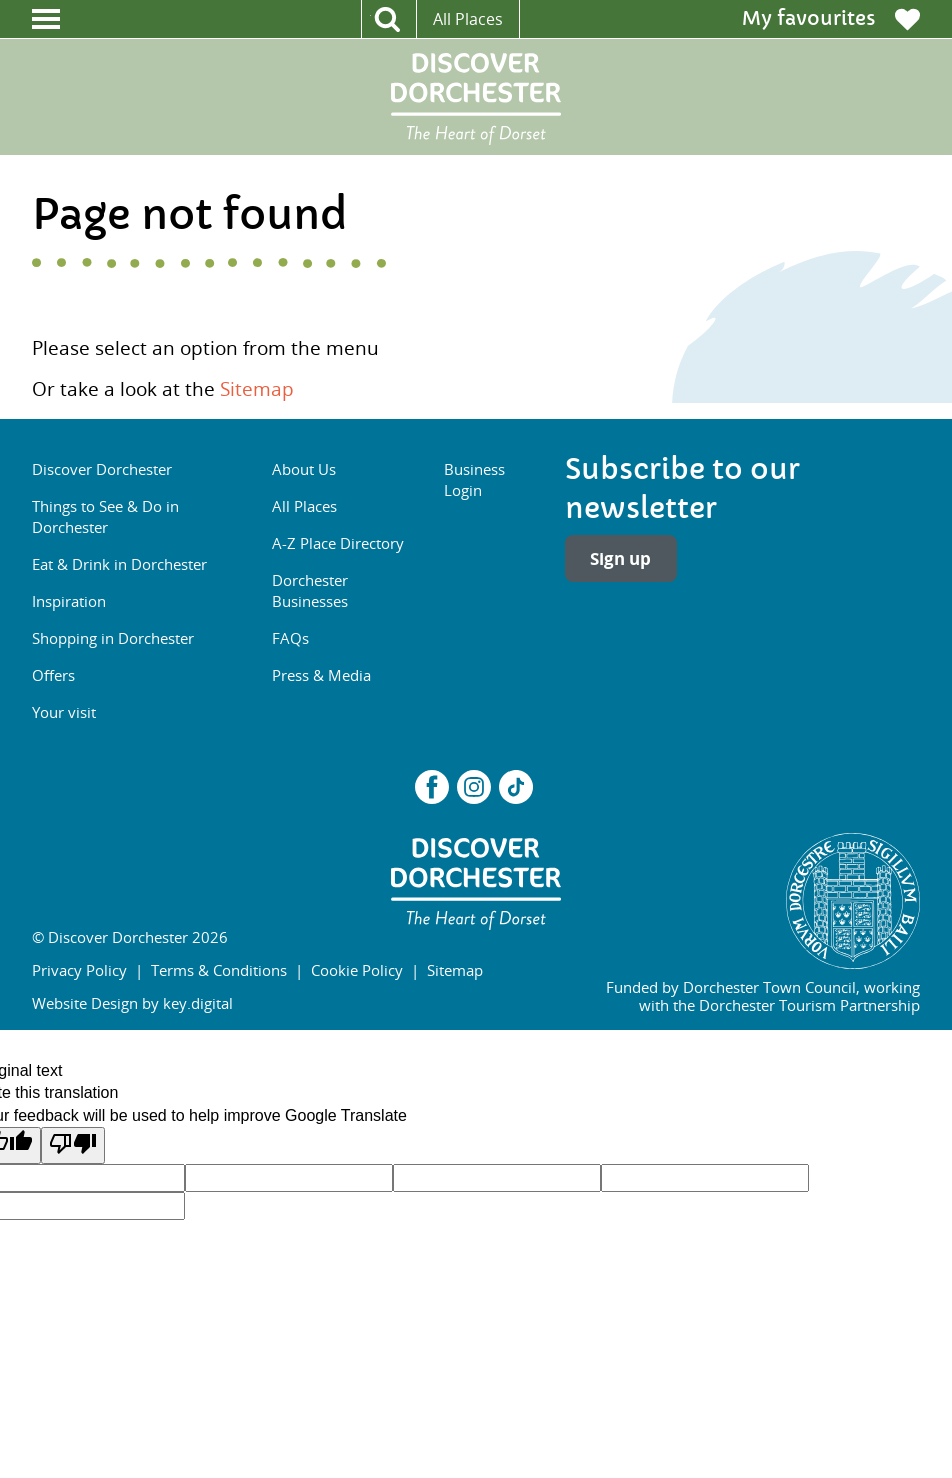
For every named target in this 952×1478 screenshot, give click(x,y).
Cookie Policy (357, 970)
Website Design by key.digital (132, 1003)
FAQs (290, 638)
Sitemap (257, 389)
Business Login (474, 479)
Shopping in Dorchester (113, 638)
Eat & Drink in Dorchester (119, 564)
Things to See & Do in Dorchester (105, 516)
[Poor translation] (73, 1145)
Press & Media (321, 675)
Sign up (620, 558)
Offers (53, 675)
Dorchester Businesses (310, 590)
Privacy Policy (79, 970)
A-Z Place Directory (338, 543)
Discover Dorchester (102, 469)
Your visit (64, 712)
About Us (304, 469)
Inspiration (69, 601)
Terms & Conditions (219, 970)
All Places (468, 19)
